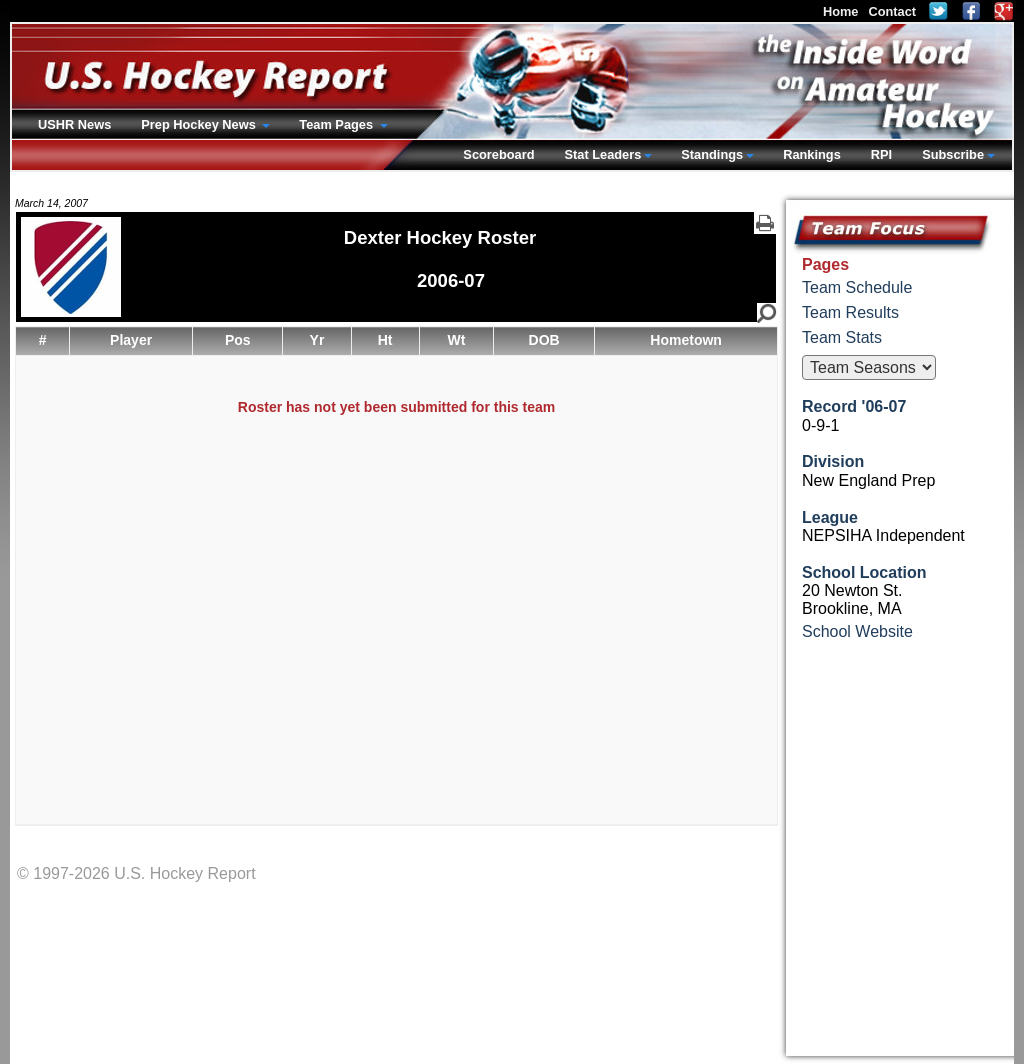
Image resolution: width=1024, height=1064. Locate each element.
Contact (892, 11)
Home (841, 11)
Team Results (850, 312)
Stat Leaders (602, 154)
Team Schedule (857, 287)
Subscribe (953, 154)
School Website (857, 631)
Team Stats (842, 337)
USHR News (74, 124)
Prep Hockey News (200, 124)
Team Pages (337, 124)
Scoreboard (498, 154)
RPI (881, 154)
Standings (712, 154)
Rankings (812, 154)
